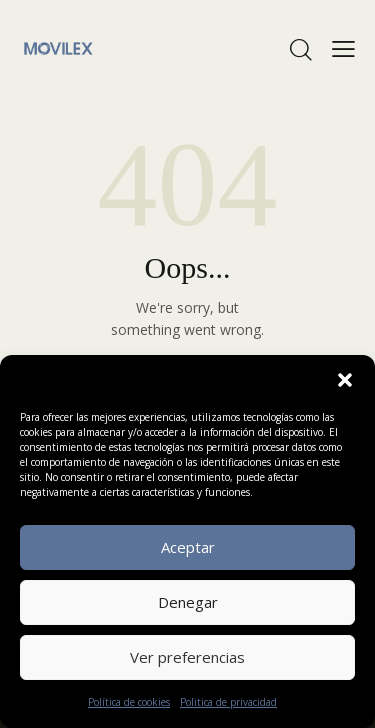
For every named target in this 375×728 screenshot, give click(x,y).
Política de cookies (129, 702)
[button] (345, 380)
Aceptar (188, 547)
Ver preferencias (187, 657)
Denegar (188, 602)
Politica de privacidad (228, 702)
